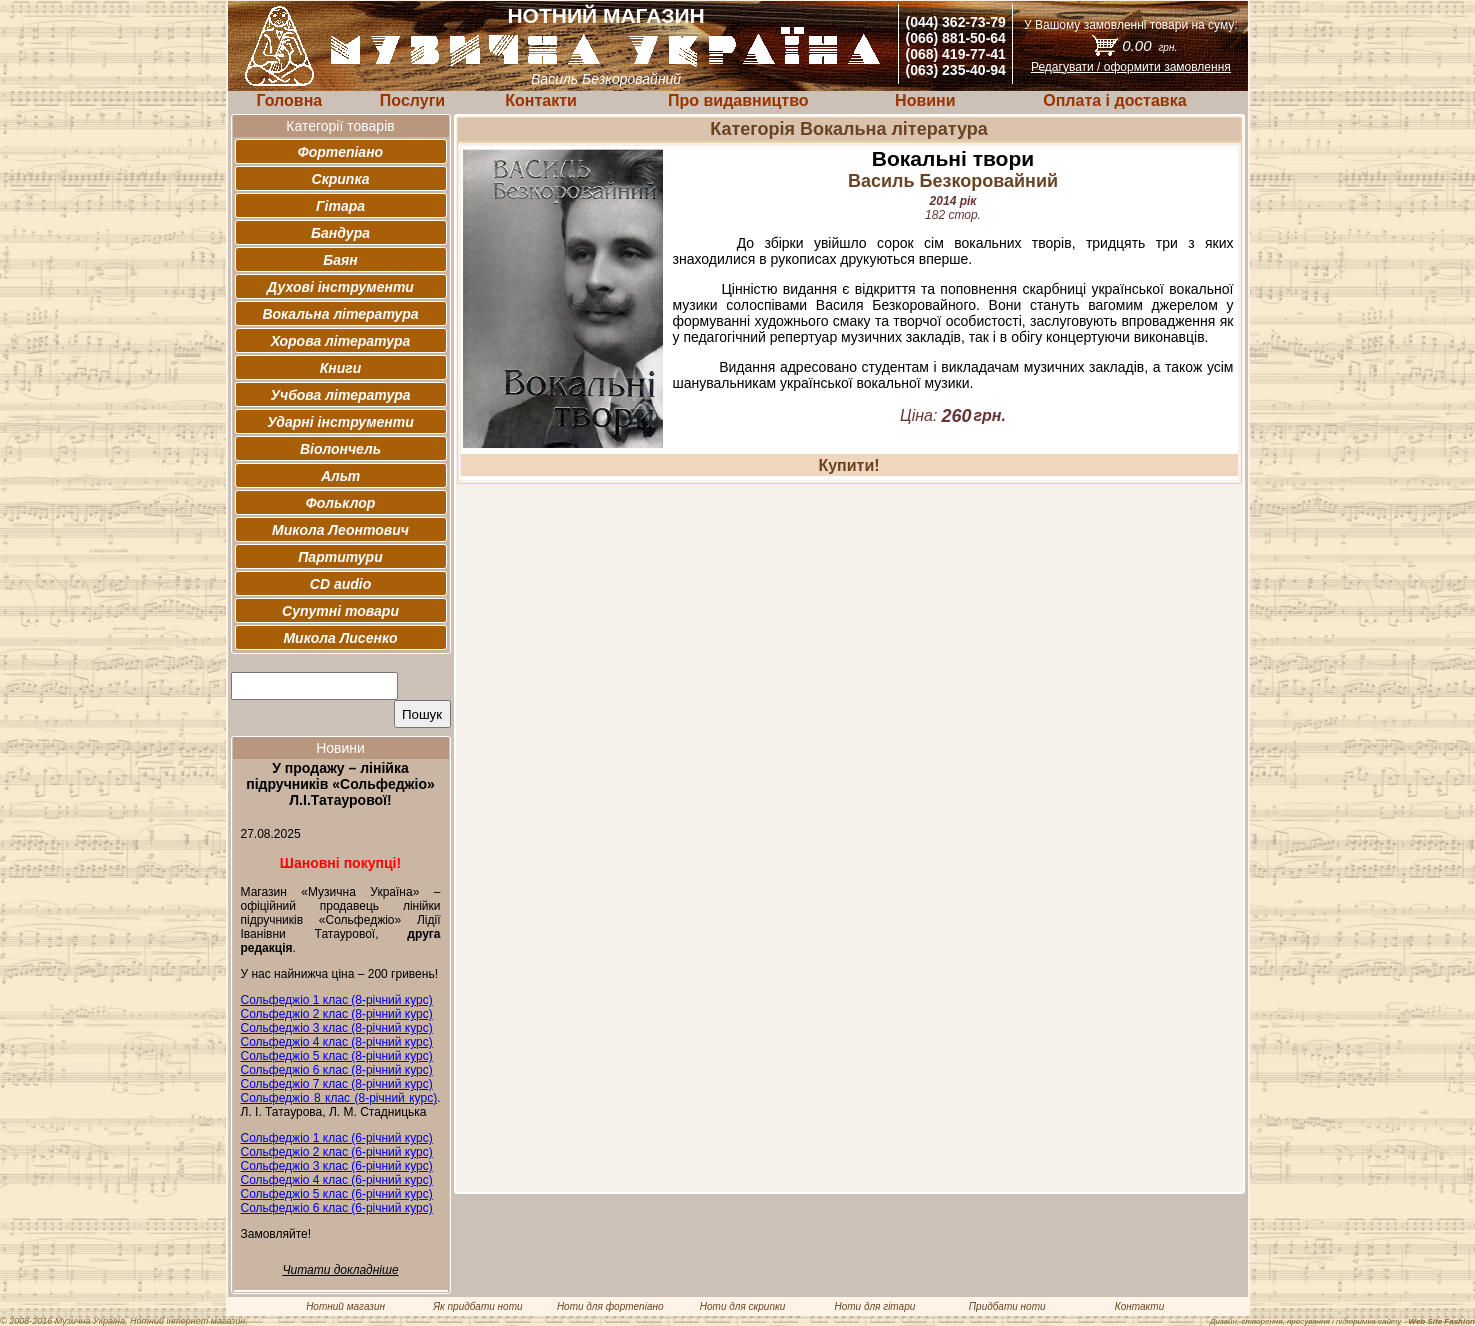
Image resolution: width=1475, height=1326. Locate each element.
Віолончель (340, 449)
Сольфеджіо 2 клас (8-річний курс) (337, 1014)
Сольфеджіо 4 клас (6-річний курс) (337, 1180)
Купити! (848, 465)
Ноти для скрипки (742, 1306)
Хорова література (341, 341)
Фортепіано (340, 152)
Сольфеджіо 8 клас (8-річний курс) (339, 1098)
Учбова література (340, 395)
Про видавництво (738, 100)
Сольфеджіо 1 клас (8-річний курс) (337, 1000)
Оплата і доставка (1114, 100)
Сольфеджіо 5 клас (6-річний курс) (337, 1194)
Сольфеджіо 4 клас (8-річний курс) (337, 1042)
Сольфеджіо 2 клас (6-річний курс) (337, 1152)
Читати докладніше (340, 1270)
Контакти (541, 100)
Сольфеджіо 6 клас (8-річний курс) (337, 1070)
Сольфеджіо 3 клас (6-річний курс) (337, 1166)
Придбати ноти (1007, 1306)
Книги (341, 368)
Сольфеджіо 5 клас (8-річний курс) (337, 1056)
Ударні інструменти (340, 422)
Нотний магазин (345, 1306)
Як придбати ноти (477, 1306)
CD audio (340, 584)
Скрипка (341, 179)
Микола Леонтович (340, 530)
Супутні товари (340, 611)
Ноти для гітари (874, 1306)
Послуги (412, 100)
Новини (925, 100)
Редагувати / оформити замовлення (1131, 67)
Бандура (340, 233)
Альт (340, 476)
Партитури (340, 557)
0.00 (1149, 45)
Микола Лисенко (340, 638)
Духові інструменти (340, 287)
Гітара (340, 206)
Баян (340, 260)
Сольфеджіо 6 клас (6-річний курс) (337, 1208)
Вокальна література (340, 314)
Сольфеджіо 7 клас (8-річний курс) (337, 1084)
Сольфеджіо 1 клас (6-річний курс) (337, 1138)
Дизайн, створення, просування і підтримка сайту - (1342, 1321)
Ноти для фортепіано (610, 1306)
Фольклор (341, 503)
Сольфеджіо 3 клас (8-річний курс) (337, 1028)
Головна (289, 100)
